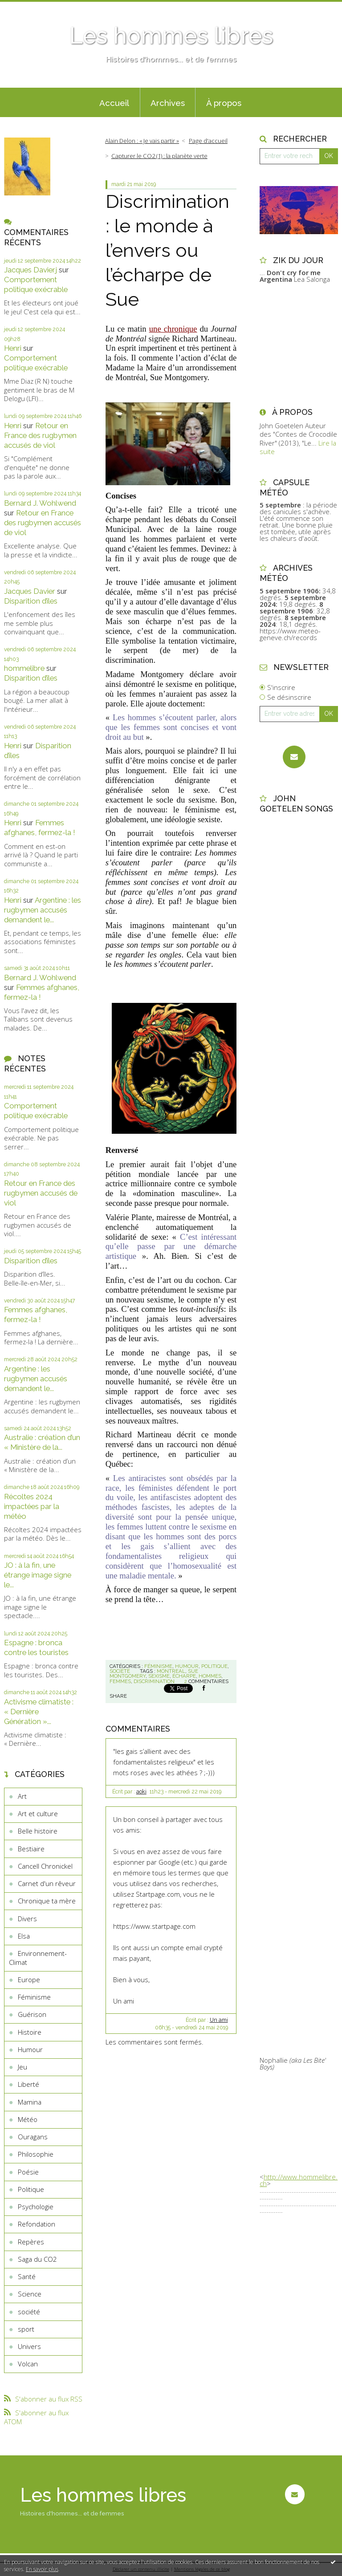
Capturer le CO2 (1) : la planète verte (159, 156)
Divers (27, 1918)
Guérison (32, 2014)
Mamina (29, 2101)
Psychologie (35, 2206)
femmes (120, 1681)
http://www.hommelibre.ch (299, 2180)
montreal (171, 1671)
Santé (27, 2276)
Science (29, 2293)
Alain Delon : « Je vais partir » (142, 141)
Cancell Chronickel (45, 1866)
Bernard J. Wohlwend (40, 503)
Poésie (28, 2171)
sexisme (159, 1676)
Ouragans (33, 2136)
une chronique (173, 328)
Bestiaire (31, 1848)
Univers (29, 2346)
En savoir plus (42, 2569)
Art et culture (38, 1813)
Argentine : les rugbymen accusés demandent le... (42, 910)
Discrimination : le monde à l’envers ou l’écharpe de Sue (167, 250)
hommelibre (24, 668)
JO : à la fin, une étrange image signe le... (37, 1575)
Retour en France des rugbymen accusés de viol (40, 435)
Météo (27, 2119)
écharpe (184, 1676)
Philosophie (35, 2154)
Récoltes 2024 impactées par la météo (31, 1506)
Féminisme (34, 1996)
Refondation (36, 2223)
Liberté (28, 2084)
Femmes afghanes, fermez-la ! (39, 827)
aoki (141, 1792)
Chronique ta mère (47, 1900)
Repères (31, 2241)
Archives (168, 103)
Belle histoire (37, 1830)
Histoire (29, 2032)
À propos (223, 103)
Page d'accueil (208, 141)
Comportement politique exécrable (36, 284)
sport (26, 2328)
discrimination (154, 1681)
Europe (29, 1979)
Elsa (24, 1935)
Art (22, 1796)
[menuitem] (114, 102)
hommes (210, 1676)
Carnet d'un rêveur (47, 1883)
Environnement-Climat (38, 1958)
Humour (30, 2049)
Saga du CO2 (37, 2259)
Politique (31, 2189)
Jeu (22, 2066)
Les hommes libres (171, 35)
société (29, 2311)
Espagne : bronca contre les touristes (36, 1647)
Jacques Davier (29, 591)
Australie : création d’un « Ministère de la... (42, 1442)
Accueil (114, 103)
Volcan (28, 2363)
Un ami (219, 2020)
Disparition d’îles (30, 600)
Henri (12, 348)
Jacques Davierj (30, 269)
